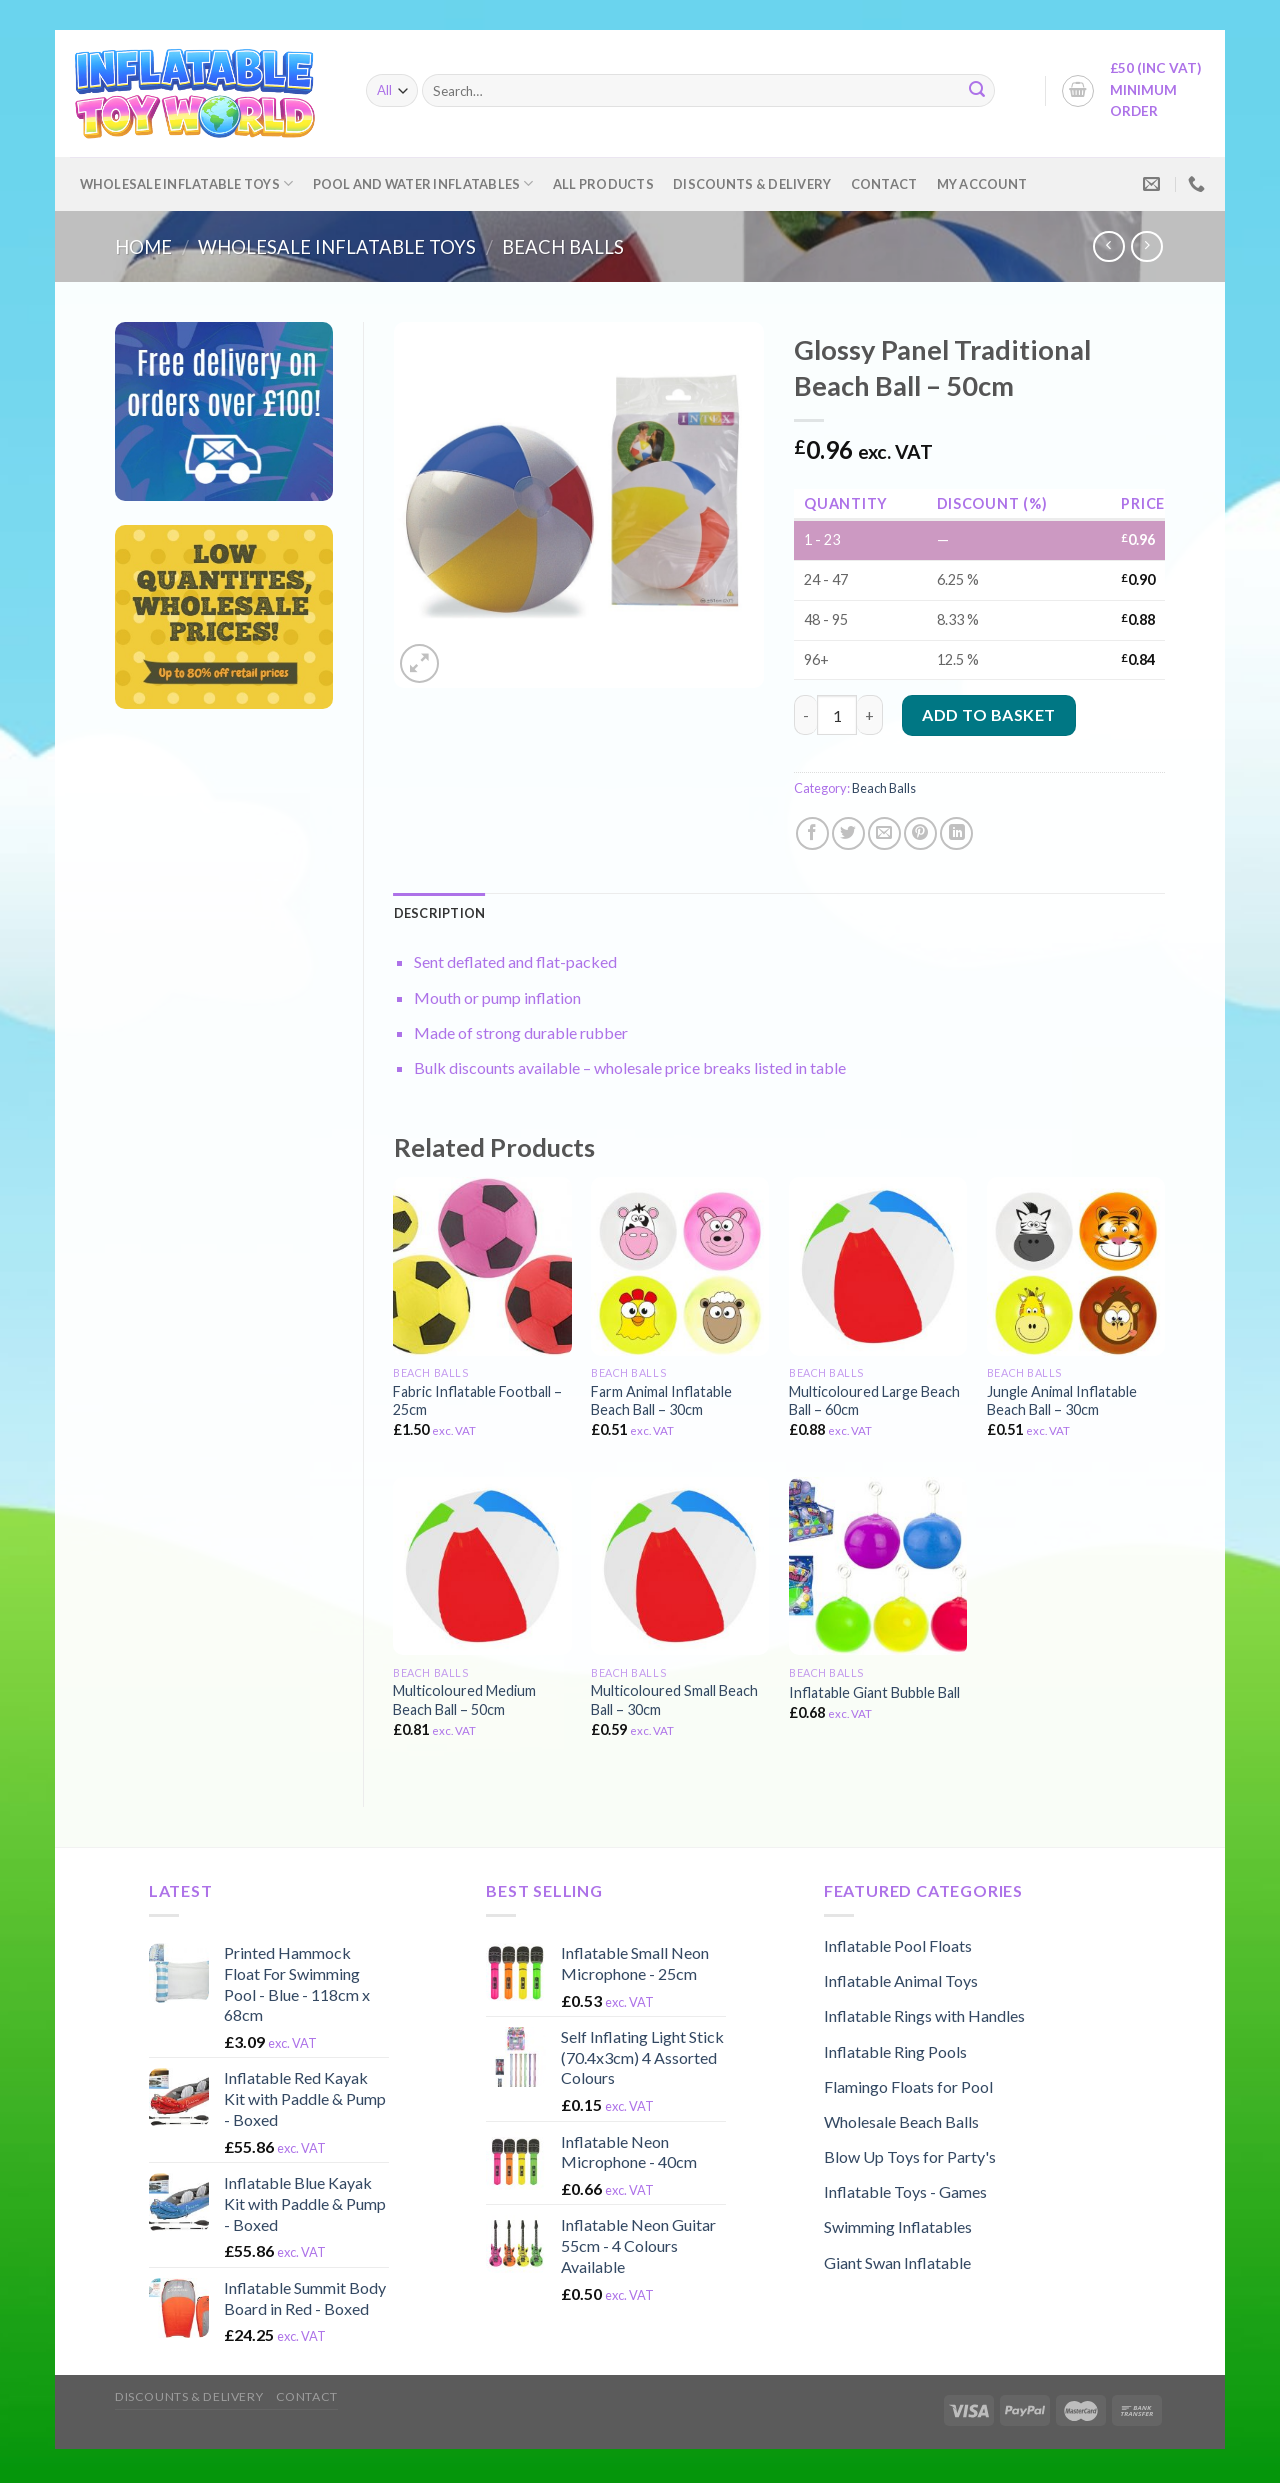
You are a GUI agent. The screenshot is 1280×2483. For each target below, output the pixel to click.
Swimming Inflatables (898, 2226)
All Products (603, 184)
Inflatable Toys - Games (905, 2191)
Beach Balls (563, 247)
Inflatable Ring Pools (895, 2051)
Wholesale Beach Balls (901, 2121)
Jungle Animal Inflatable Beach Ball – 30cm (1062, 1401)
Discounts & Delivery (752, 184)
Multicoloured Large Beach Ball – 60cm (874, 1401)
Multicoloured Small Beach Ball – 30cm (674, 1700)
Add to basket (988, 714)
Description (440, 913)
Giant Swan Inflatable (897, 2262)
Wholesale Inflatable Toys (187, 183)
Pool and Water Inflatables (423, 183)
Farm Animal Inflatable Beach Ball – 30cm (661, 1401)
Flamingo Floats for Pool (908, 2086)
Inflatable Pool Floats (898, 1945)
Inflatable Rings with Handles (924, 2015)
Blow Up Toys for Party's (910, 2156)
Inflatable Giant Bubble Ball (874, 1692)
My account (982, 184)
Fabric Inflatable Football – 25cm (477, 1401)
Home (143, 247)
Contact (884, 184)
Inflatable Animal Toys (901, 1980)
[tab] (440, 913)
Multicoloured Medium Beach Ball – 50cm (464, 1700)
